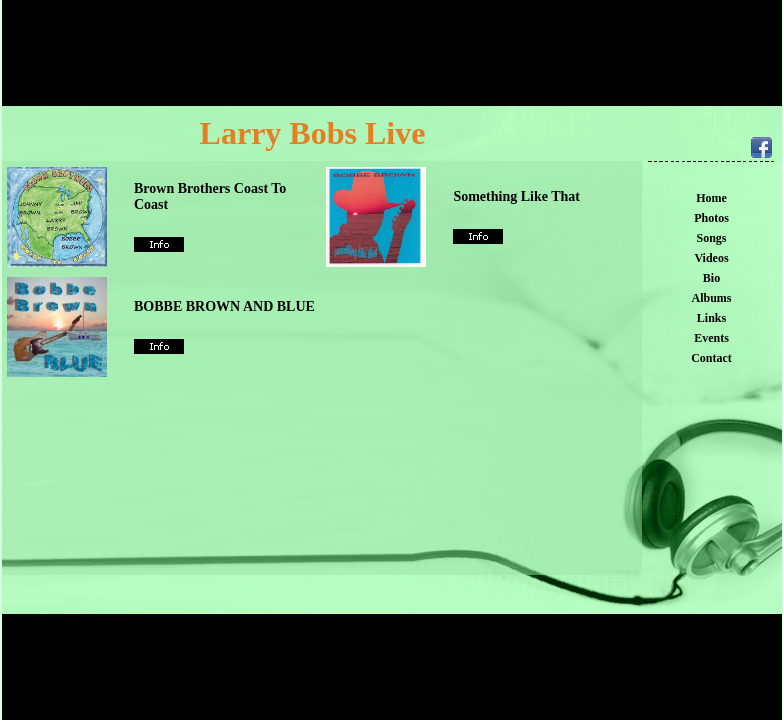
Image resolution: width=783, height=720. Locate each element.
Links (711, 318)
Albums (711, 298)
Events (711, 338)
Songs (711, 238)
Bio (711, 278)
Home (711, 198)
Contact (711, 358)
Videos (711, 258)
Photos (711, 218)
